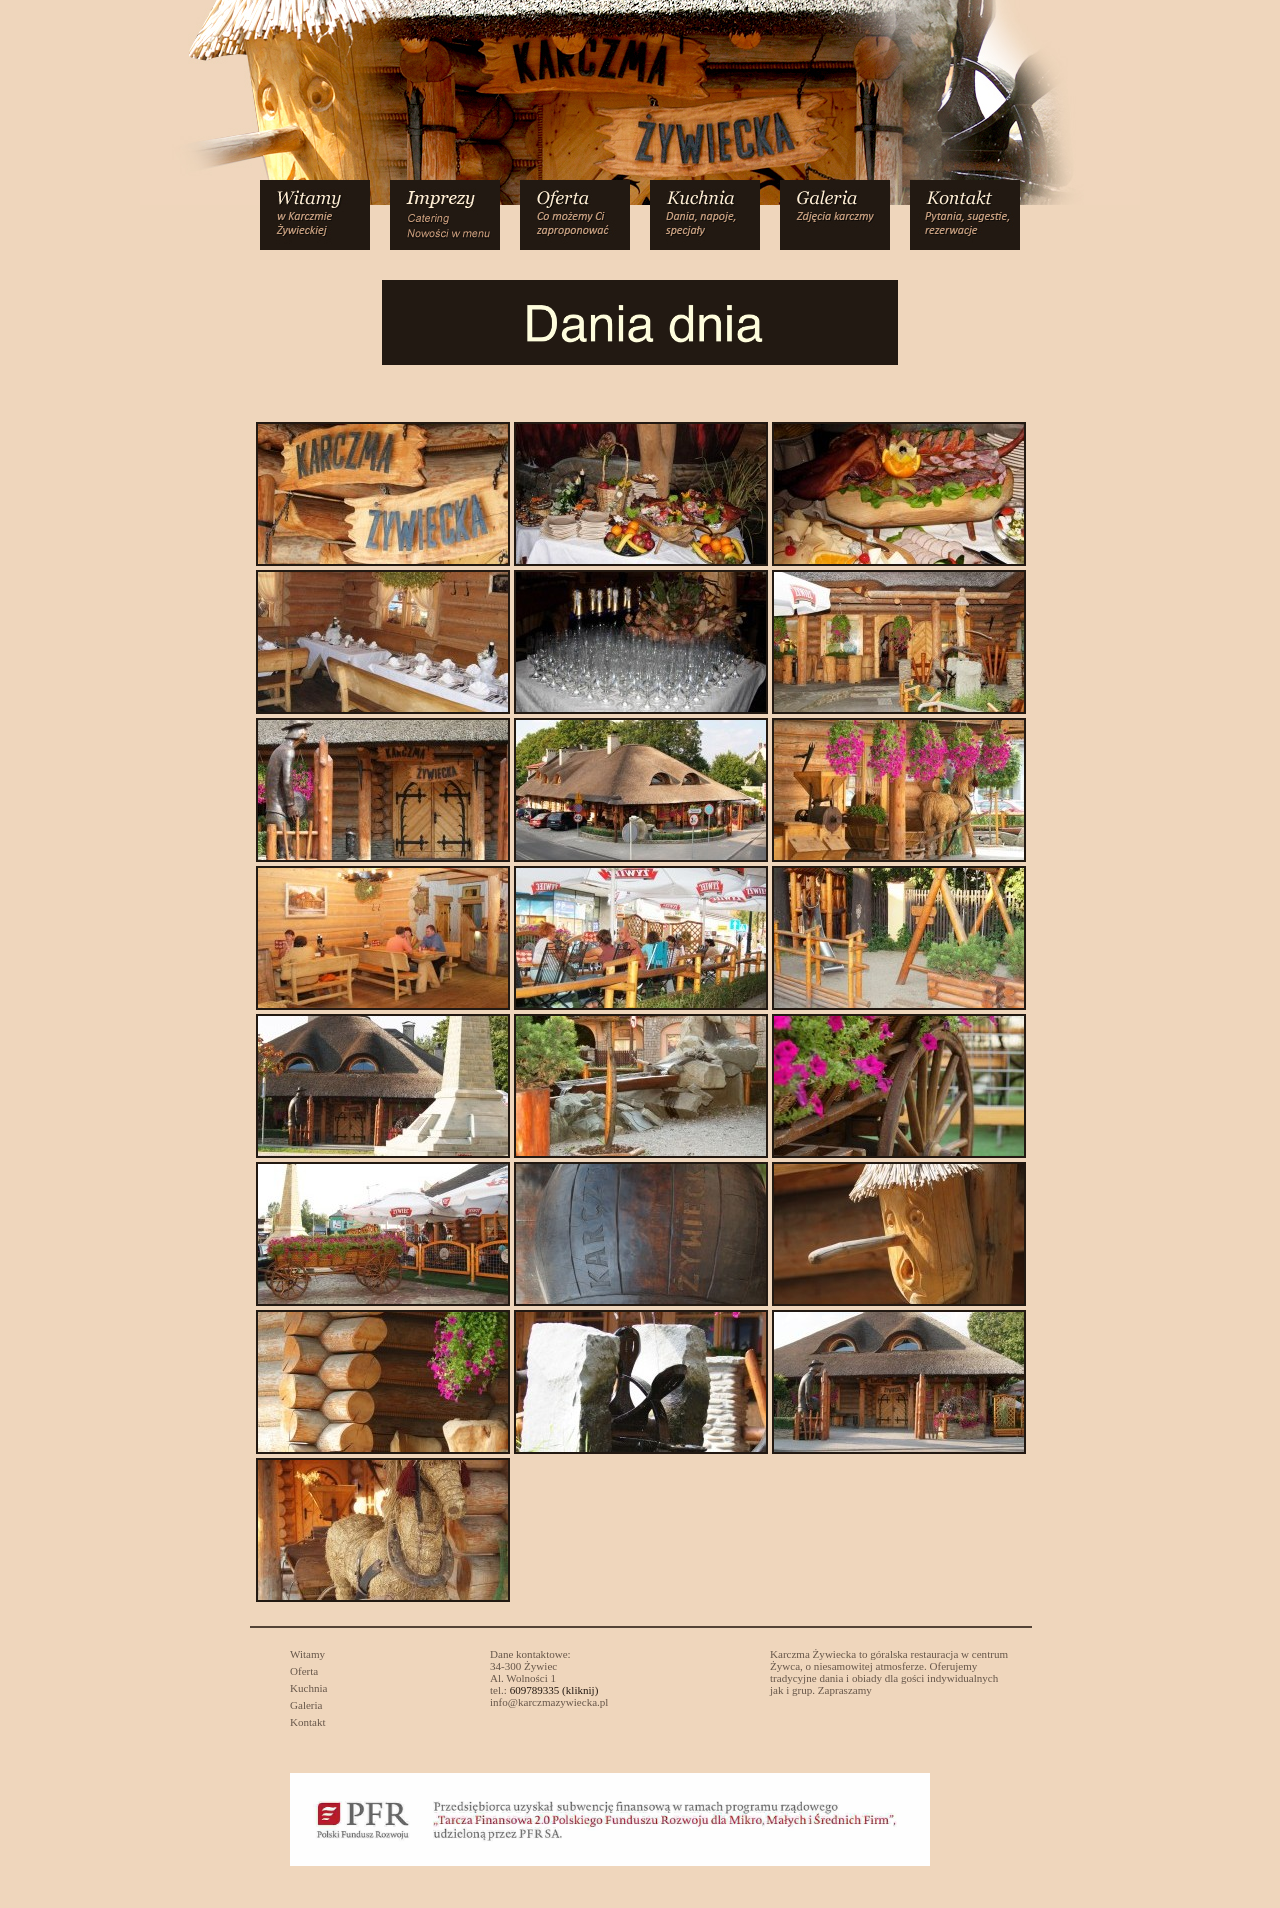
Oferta (304, 1671)
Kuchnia (308, 1688)
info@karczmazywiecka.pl (549, 1702)
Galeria (306, 1705)
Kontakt (308, 1722)
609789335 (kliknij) (554, 1690)
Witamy (307, 1654)
